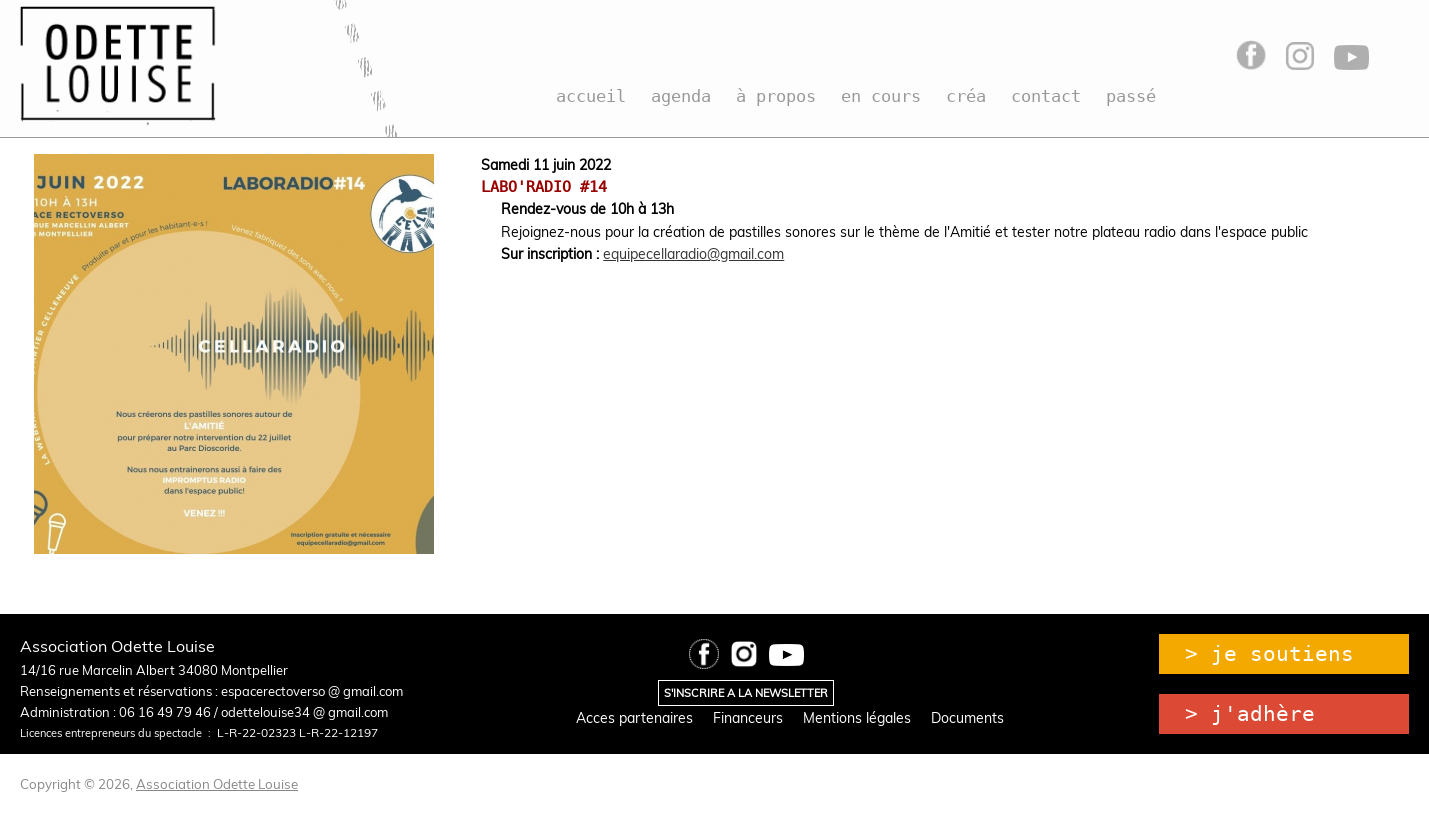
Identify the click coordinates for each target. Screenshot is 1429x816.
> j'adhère (1250, 714)
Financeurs (748, 718)
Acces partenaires (634, 718)
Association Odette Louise (217, 784)
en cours (881, 96)
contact (1046, 96)
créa (966, 96)
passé (1131, 96)
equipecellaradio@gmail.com (693, 254)
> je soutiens (1269, 654)
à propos (776, 96)
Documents (967, 718)
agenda (681, 96)
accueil (591, 96)
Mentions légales (857, 718)
